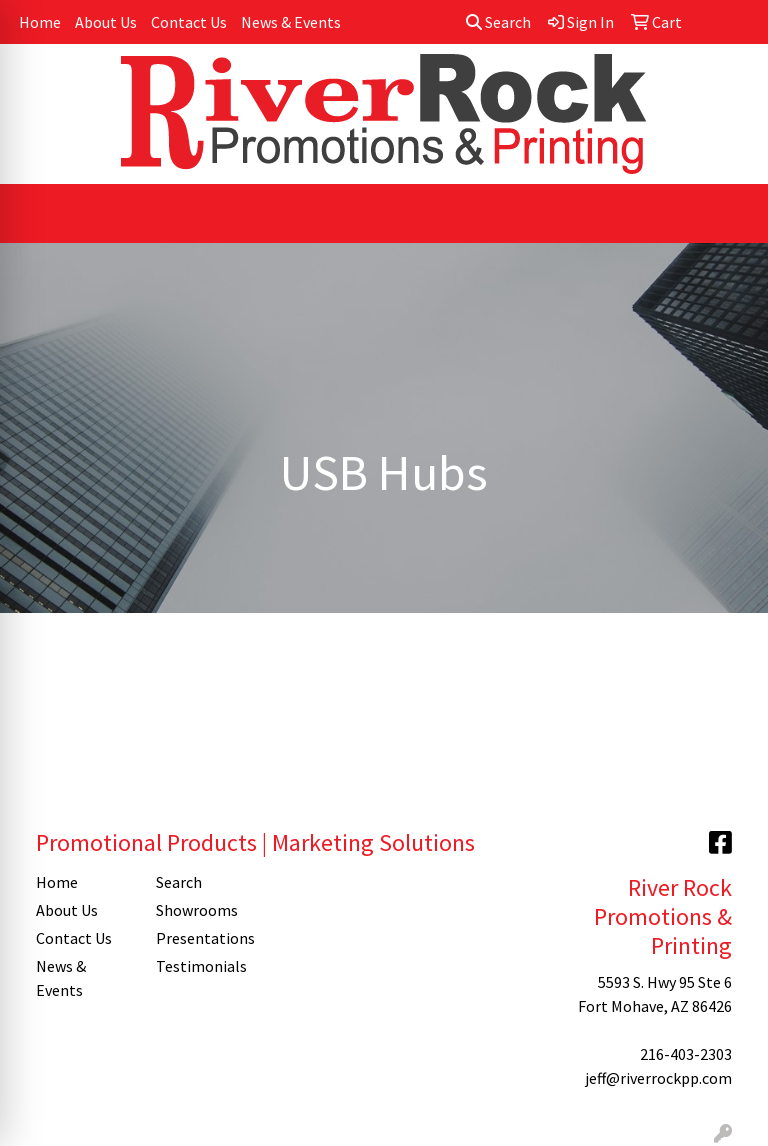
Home (40, 22)
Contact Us (189, 22)
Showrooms (197, 910)
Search (498, 22)
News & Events (291, 22)
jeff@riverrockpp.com (658, 1078)
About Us (106, 22)
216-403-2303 (686, 1054)
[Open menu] (728, 214)
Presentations (204, 938)
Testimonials (201, 966)
